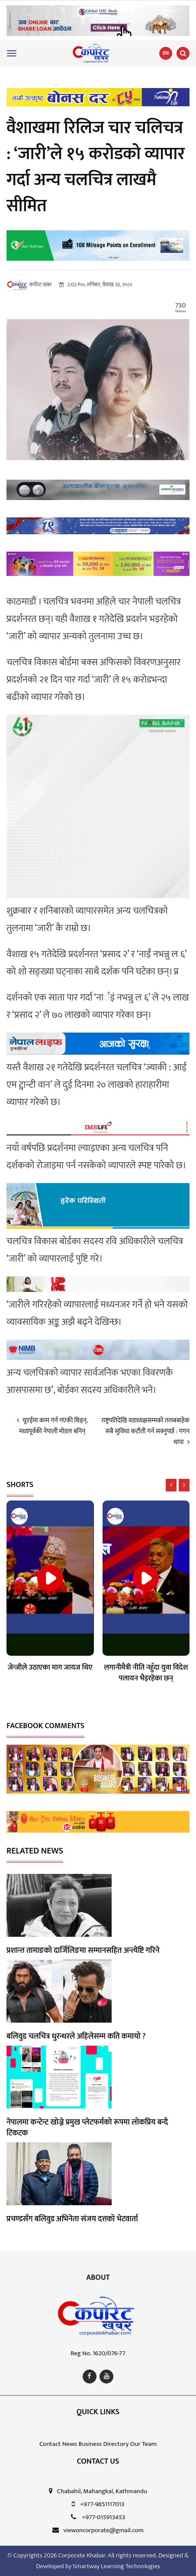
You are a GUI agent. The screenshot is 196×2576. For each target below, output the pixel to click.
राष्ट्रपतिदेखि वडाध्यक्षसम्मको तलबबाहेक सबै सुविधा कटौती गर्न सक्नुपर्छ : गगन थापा (145, 1431)
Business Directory (103, 2444)
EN (166, 53)
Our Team (143, 2444)
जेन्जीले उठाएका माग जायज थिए (50, 1667)
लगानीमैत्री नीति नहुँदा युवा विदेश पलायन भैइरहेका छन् (146, 1672)
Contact (50, 2444)
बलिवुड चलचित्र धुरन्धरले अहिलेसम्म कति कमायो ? (76, 2036)
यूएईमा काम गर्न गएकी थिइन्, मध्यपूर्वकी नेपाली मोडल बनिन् (52, 1426)
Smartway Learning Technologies (116, 2566)
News (69, 2444)
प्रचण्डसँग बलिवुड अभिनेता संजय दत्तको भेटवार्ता (72, 2219)
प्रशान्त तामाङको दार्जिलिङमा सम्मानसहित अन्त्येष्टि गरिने (83, 1950)
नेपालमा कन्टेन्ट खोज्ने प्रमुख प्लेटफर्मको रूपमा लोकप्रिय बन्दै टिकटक (87, 2128)
